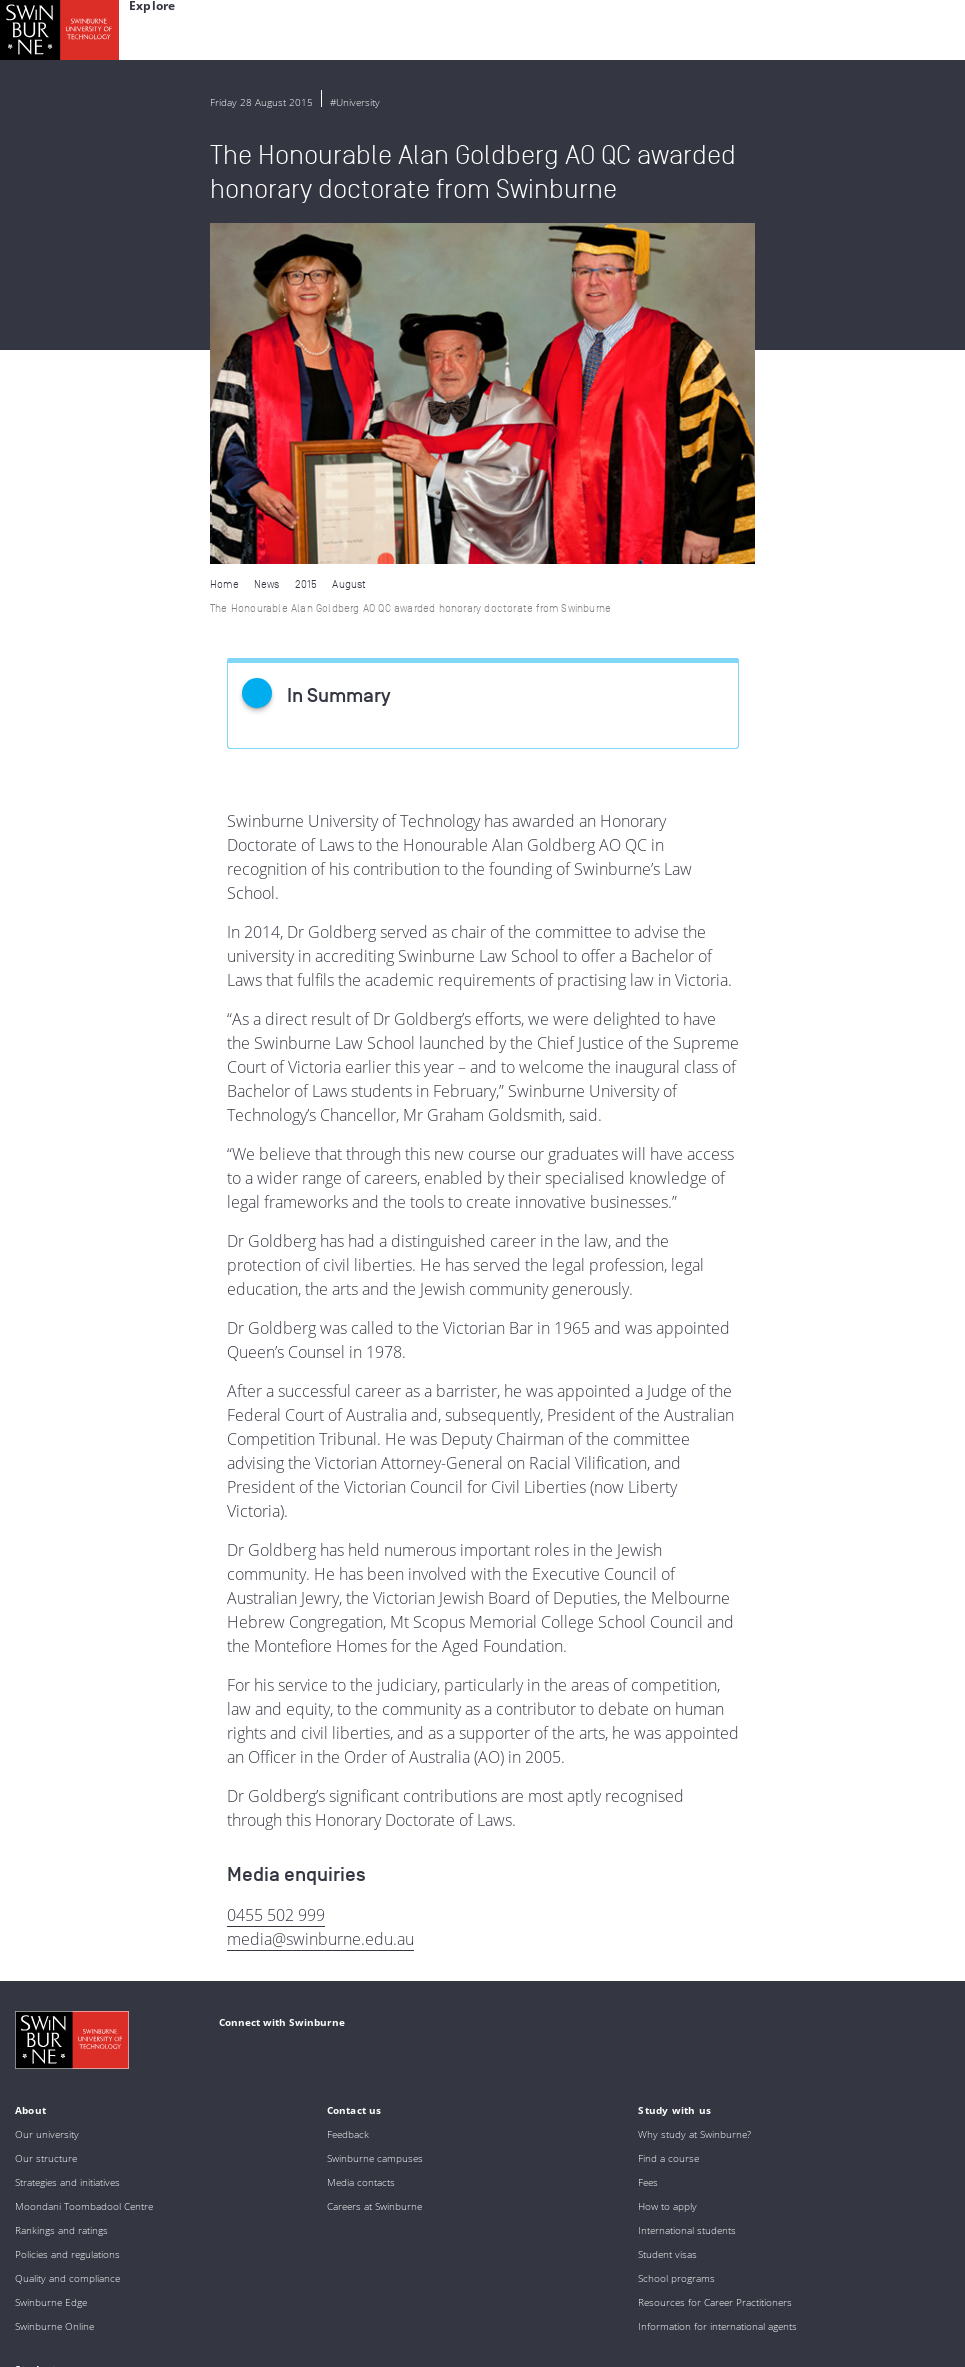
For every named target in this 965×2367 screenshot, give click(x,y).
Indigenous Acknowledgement (171, 2225)
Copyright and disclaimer (166, 2344)
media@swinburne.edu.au (320, 1598)
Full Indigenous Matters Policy (152, 2279)
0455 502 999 (276, 1574)
